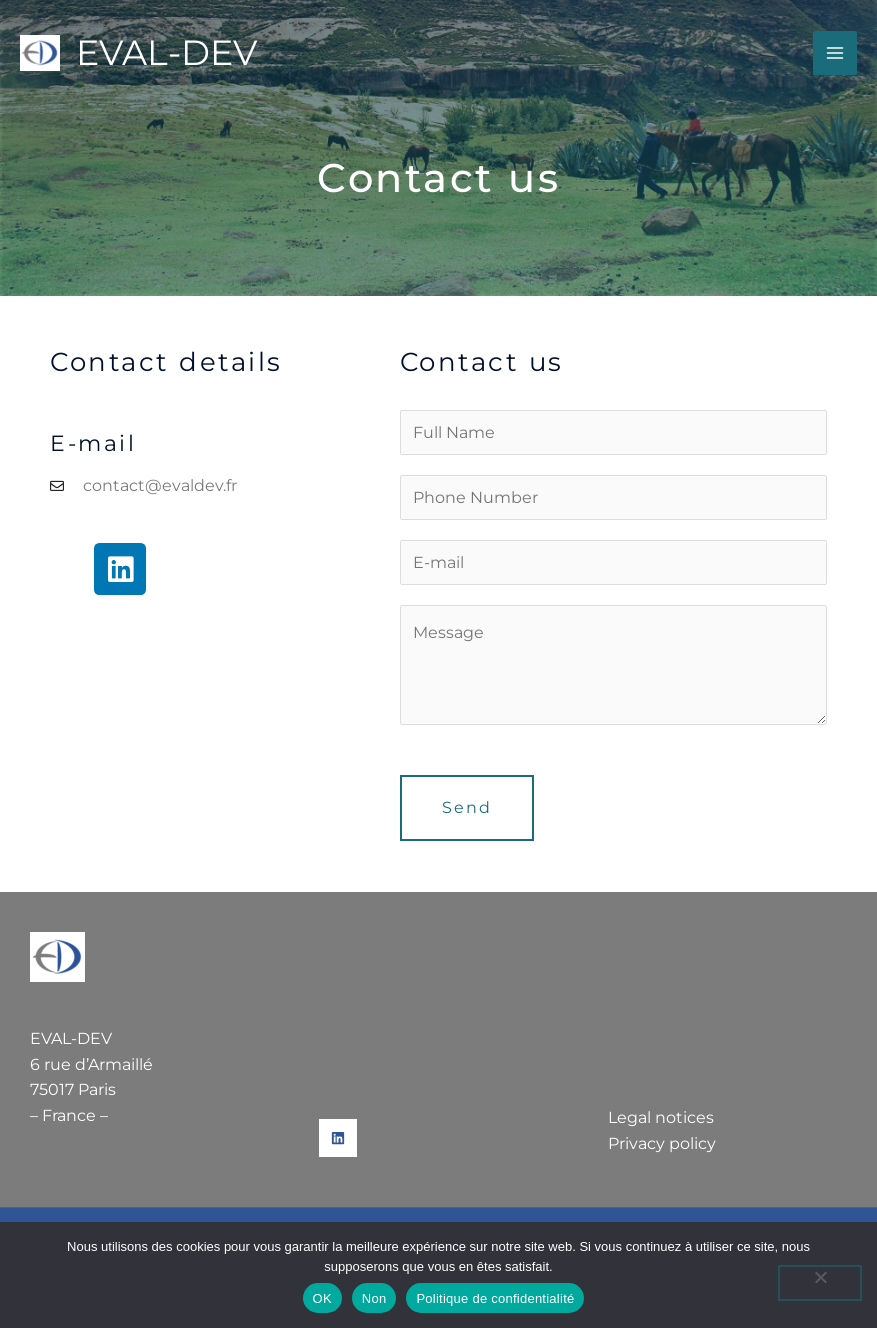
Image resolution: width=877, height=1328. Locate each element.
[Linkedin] (338, 1138)
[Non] (820, 1283)
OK (322, 1298)
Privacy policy (662, 1143)
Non (374, 1298)
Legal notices (661, 1117)
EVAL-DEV (166, 52)
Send (467, 807)
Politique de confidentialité (495, 1298)
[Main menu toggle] (835, 53)
